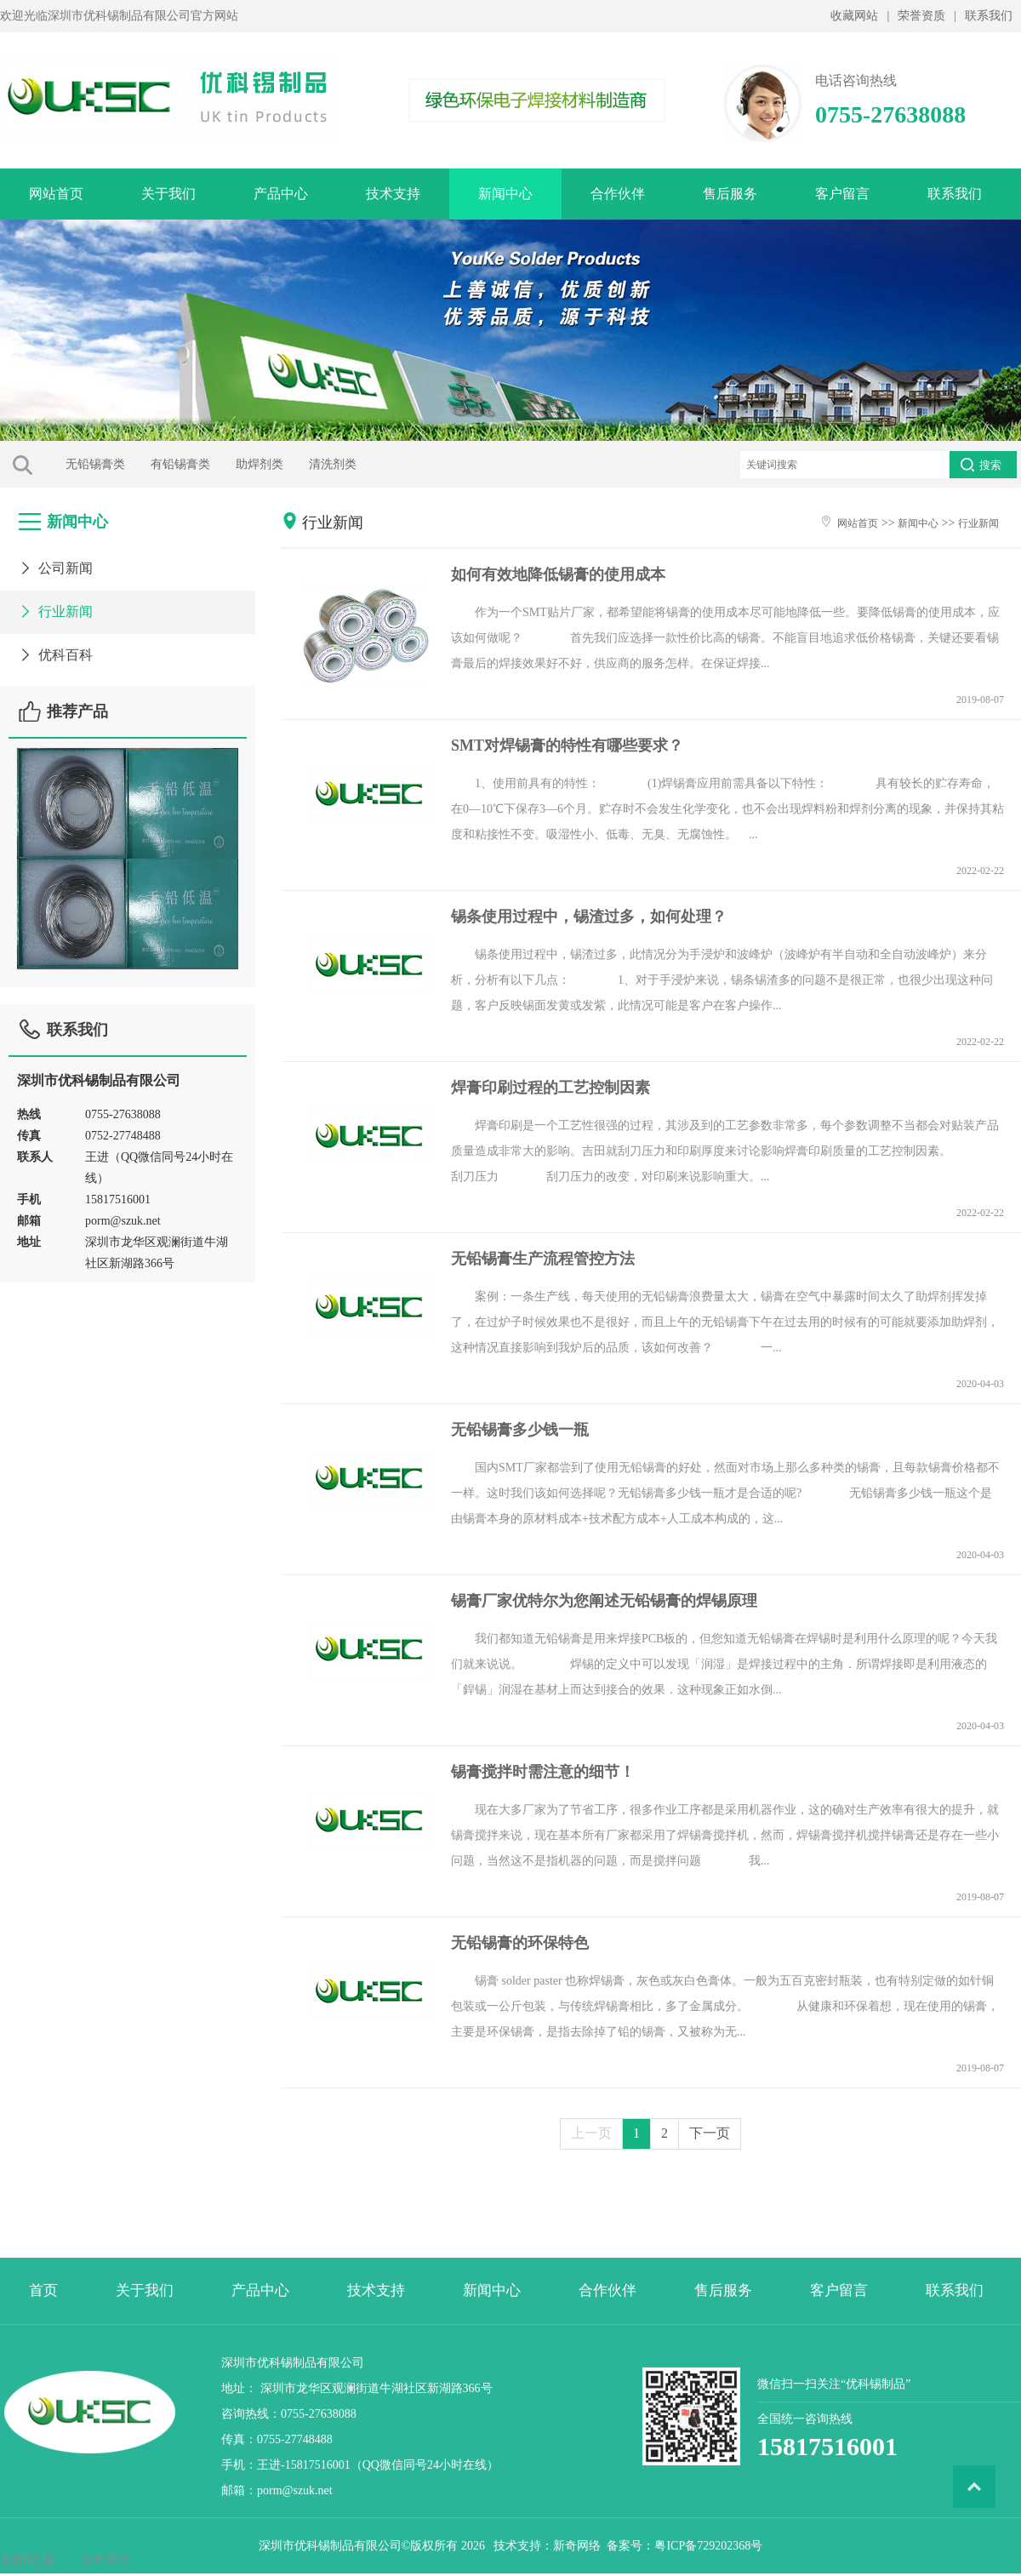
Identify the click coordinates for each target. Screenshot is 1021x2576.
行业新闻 (55, 605)
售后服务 (730, 193)
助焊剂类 (199, 464)
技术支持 (393, 193)
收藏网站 (854, 15)
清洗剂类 (272, 464)
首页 (43, 2473)
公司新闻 (55, 562)
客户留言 (842, 193)
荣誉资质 (921, 15)
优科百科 (55, 649)
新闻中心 (505, 193)
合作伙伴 (617, 193)
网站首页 (56, 193)
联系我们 (988, 15)
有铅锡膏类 (120, 464)
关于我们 (168, 193)
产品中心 (281, 193)
